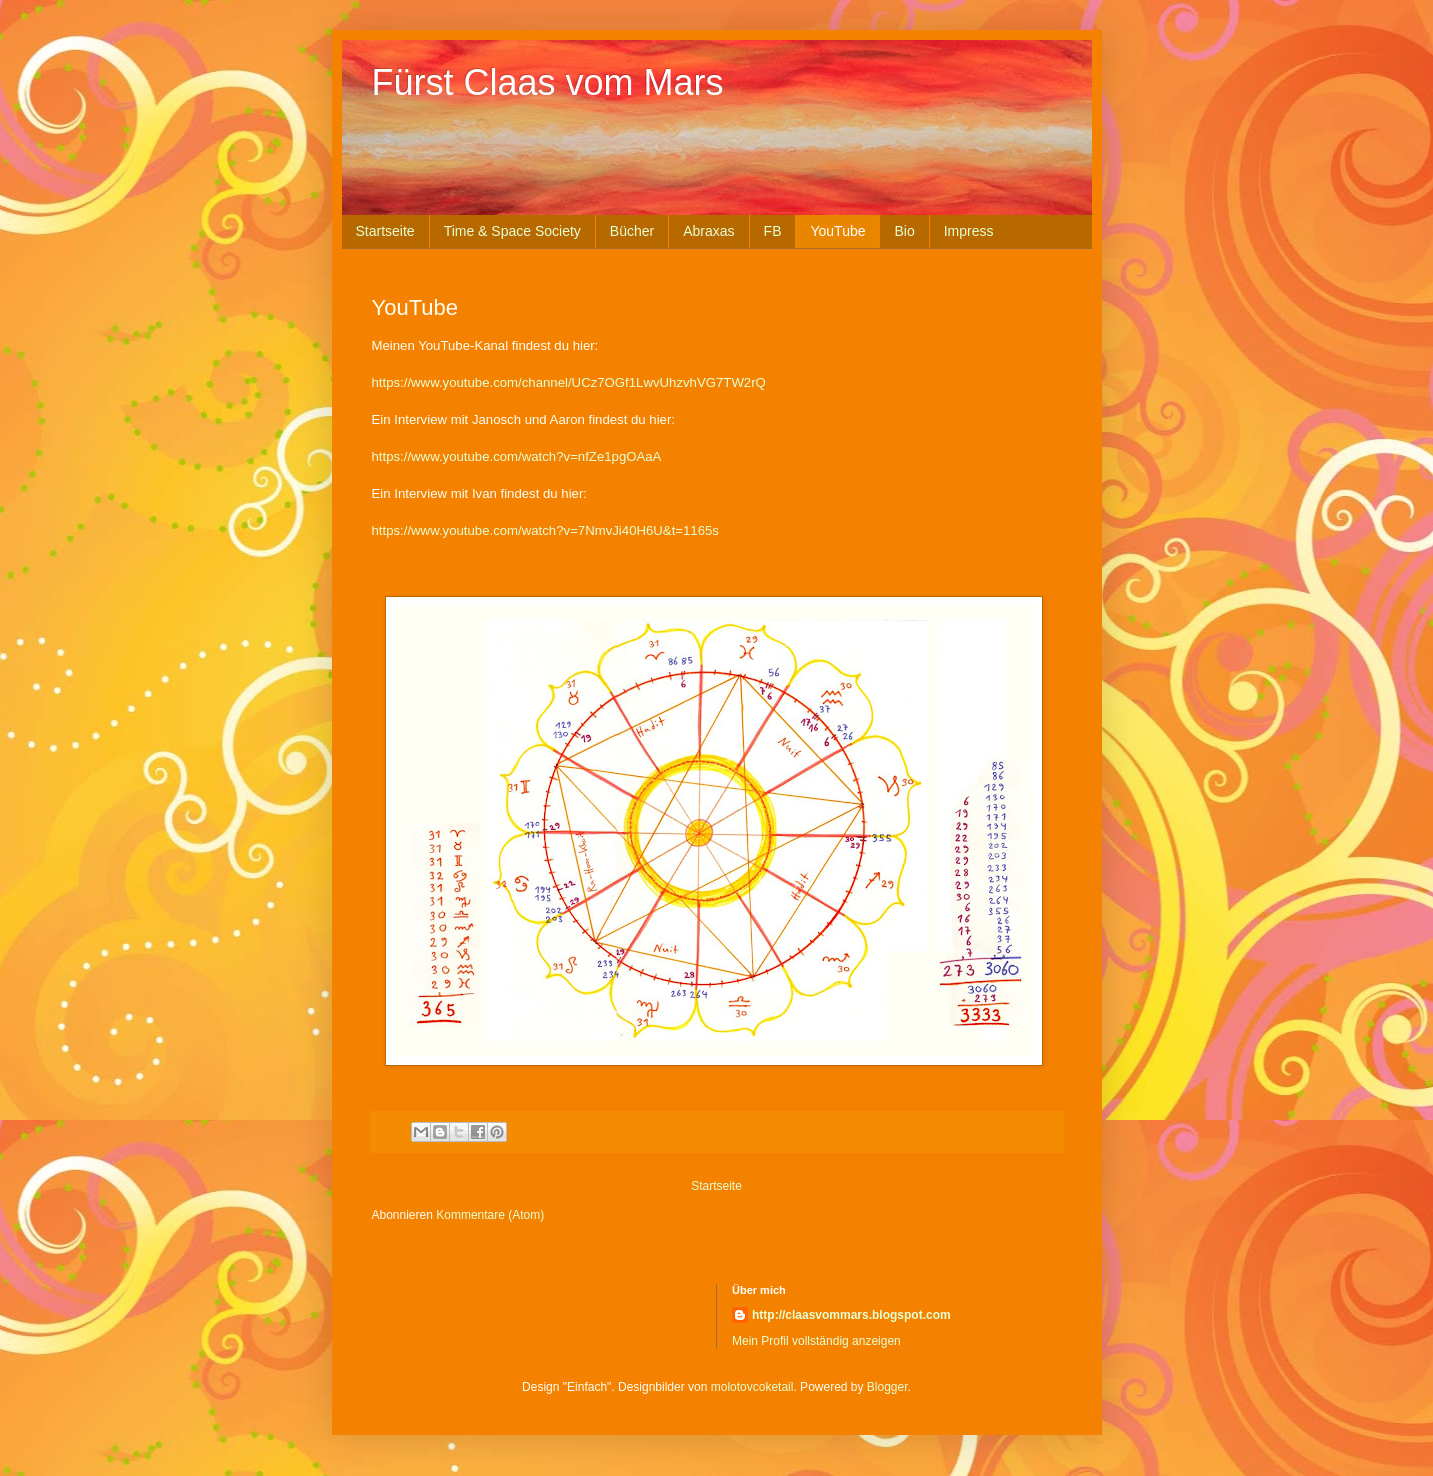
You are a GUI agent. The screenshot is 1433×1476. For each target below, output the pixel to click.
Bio (904, 231)
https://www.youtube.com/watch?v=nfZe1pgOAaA (517, 456)
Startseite (385, 231)
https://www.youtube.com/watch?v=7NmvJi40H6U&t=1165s (545, 530)
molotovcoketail (752, 1387)
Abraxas (708, 231)
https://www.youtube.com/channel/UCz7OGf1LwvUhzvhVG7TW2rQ (569, 382)
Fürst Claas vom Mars (548, 82)
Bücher (632, 231)
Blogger (887, 1387)
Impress (969, 231)
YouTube (837, 231)
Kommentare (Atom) (490, 1215)
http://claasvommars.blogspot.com (851, 1315)
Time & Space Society (512, 231)
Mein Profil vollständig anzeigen (816, 1341)
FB (773, 231)
